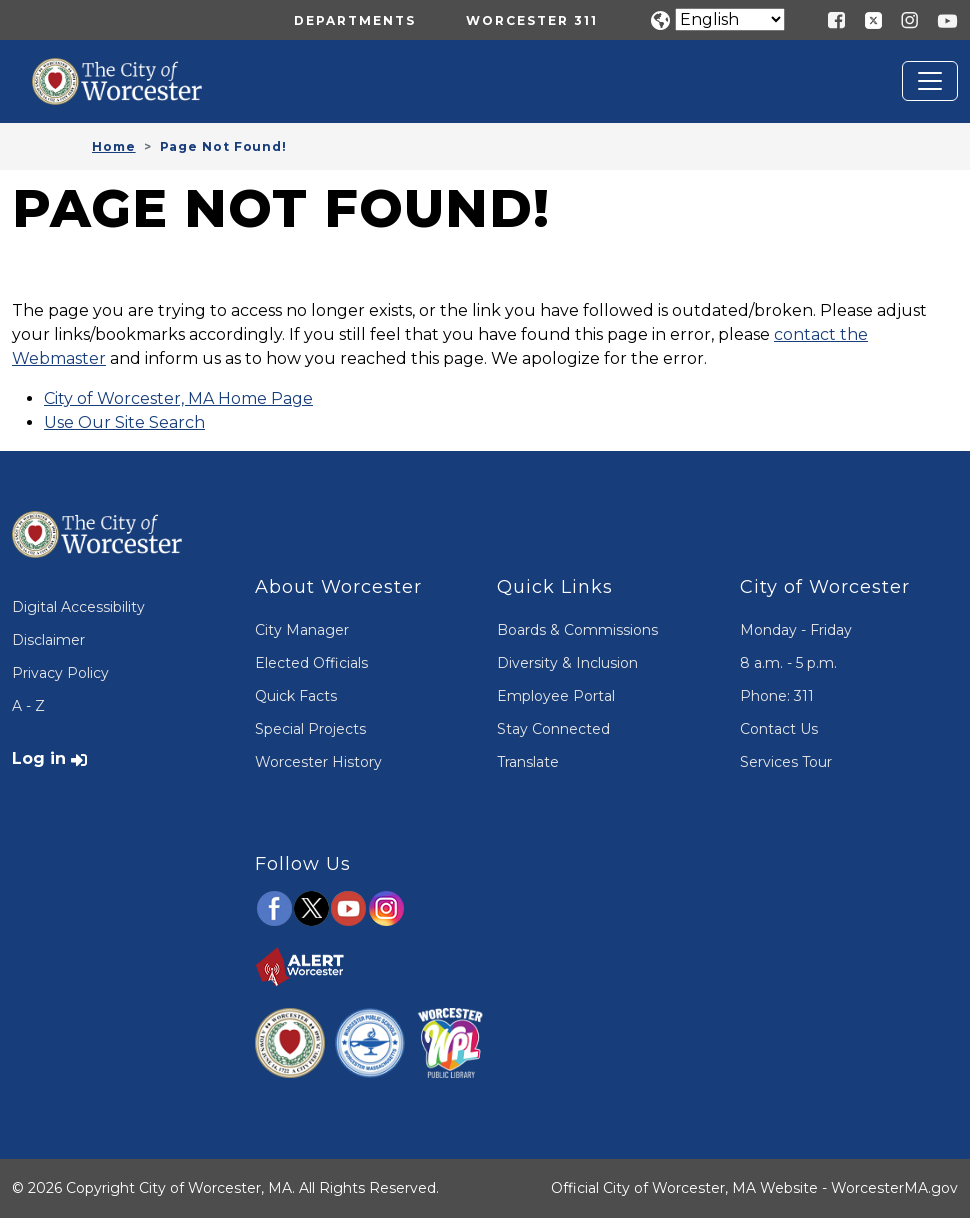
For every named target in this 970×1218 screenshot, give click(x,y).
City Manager (302, 630)
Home (114, 146)
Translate (528, 762)
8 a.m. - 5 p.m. (788, 663)
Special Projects (310, 729)
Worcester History (318, 762)
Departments (355, 20)
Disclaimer (48, 640)
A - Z (28, 706)
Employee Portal (556, 696)
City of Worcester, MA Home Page (178, 398)
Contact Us (779, 729)
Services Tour (786, 762)
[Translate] (730, 19)
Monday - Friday (796, 630)
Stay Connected (553, 729)
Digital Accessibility (78, 607)
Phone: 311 (777, 696)
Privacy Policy (60, 673)
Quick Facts (296, 696)
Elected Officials (311, 663)
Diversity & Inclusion (567, 663)
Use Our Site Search (124, 422)
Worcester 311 (532, 20)
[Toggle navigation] (930, 81)
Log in (39, 758)
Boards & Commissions (577, 630)
